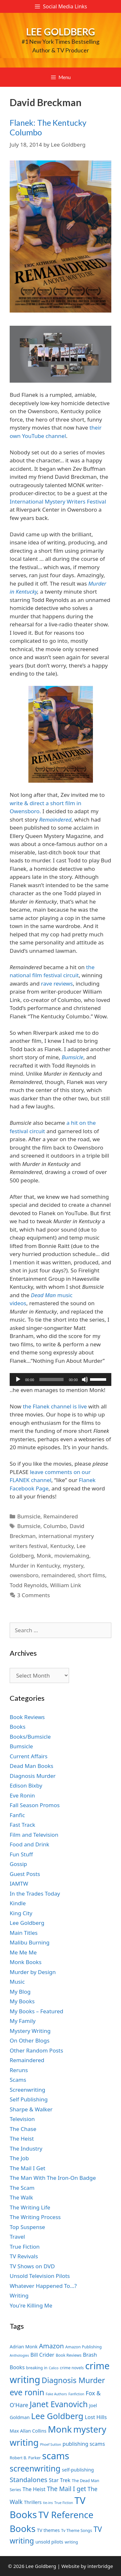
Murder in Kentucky (35, 1565)
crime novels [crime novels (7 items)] (72, 2368)
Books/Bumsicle (30, 1736)
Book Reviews (27, 1717)
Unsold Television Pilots (40, 2276)
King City (21, 1913)
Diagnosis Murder (32, 1776)
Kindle (18, 1903)
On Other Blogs (29, 2040)
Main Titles (23, 1932)
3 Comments (33, 1595)
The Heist (22, 2138)
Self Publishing (29, 2099)
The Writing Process (35, 2217)
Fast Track (22, 1824)
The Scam (22, 2187)
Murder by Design (33, 1972)
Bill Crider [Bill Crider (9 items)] (42, 2354)
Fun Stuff (21, 1854)
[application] (60, 1379)
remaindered (58, 1575)
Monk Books (26, 1962)
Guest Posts (25, 1874)
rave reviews (57, 983)
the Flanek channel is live (55, 1406)
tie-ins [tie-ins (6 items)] (48, 2502)
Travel (17, 2236)
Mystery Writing (30, 2030)
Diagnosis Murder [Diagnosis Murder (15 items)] (73, 2380)
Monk (44, 1555)
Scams (18, 2079)
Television (22, 2119)
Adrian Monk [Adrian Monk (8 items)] (23, 2347)
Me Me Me (23, 1952)
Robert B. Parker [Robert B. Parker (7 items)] (25, 2458)
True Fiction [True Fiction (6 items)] (63, 2502)
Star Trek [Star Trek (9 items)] (59, 2480)
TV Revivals (24, 2256)
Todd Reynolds (28, 1585)
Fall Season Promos (35, 1805)
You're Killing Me (31, 2305)
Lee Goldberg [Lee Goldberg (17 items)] (57, 2416)
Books (17, 1726)
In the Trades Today (35, 1893)
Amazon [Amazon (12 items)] (51, 2345)
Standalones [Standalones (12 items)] (28, 2479)
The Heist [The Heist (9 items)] (34, 2489)
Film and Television (34, 1834)
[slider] (51, 1379)
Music (17, 1981)
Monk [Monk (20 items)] (60, 2429)
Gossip (18, 1864)
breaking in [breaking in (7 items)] (36, 2368)
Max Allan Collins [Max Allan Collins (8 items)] (28, 2431)
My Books (22, 2001)
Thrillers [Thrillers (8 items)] (33, 2502)
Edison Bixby (26, 1785)
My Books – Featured (36, 2011)
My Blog (20, 1991)
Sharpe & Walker (31, 2109)
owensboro (24, 1575)
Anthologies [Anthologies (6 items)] (19, 2355)
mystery (73, 1565)
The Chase (23, 2129)
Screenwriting (27, 2089)
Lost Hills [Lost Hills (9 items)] (96, 2417)
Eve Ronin (22, 1795)
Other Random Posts (36, 2050)
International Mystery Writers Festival (58, 501)
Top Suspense (27, 2227)
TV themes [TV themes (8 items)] (48, 2530)
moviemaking (71, 1555)
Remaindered (60, 1516)
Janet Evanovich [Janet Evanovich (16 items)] (59, 2404)
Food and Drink (29, 1844)
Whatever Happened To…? (43, 2285)
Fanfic (17, 1815)
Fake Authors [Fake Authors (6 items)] (56, 2394)
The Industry (26, 2148)
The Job (19, 2158)
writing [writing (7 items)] (71, 2542)
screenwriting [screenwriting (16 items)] (35, 2468)
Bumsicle (28, 1516)
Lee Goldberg (60, 31)
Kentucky (62, 1546)
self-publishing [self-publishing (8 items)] (78, 2470)
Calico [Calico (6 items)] (53, 2368)
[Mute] (85, 1379)
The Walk (21, 2197)
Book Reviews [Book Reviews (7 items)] (69, 2355)
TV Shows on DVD (32, 2266)
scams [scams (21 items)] (55, 2455)
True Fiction (25, 2246)
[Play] (18, 1379)
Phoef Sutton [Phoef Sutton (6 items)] (50, 2444)
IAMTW (19, 1883)
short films (91, 1575)
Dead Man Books (31, 1766)
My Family (22, 2021)
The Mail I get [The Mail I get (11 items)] (66, 2489)
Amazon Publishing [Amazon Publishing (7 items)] (83, 2347)
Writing (19, 2295)
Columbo (55, 1526)
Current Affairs (28, 1756)
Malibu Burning (30, 1942)
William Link (65, 1585)
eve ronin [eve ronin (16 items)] (27, 2392)
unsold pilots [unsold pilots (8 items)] (49, 2542)
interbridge (100, 2566)
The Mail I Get (27, 2168)
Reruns (19, 2070)
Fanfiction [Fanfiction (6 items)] (76, 2394)
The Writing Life (30, 2207)
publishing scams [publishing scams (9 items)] (84, 2443)
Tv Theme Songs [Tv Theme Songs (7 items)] (76, 2530)
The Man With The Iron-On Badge (53, 2177)
